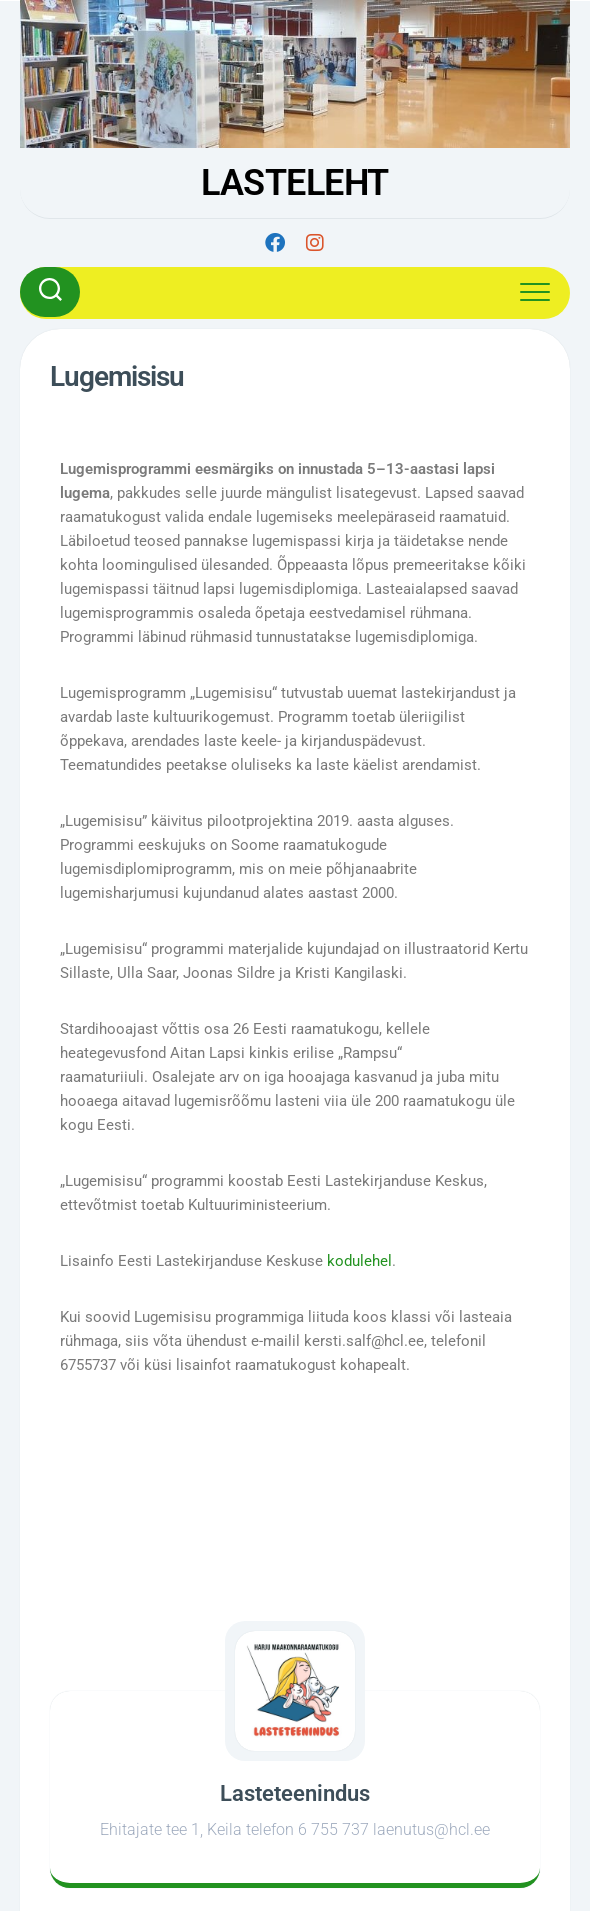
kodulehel (359, 1261)
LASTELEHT (295, 183)
